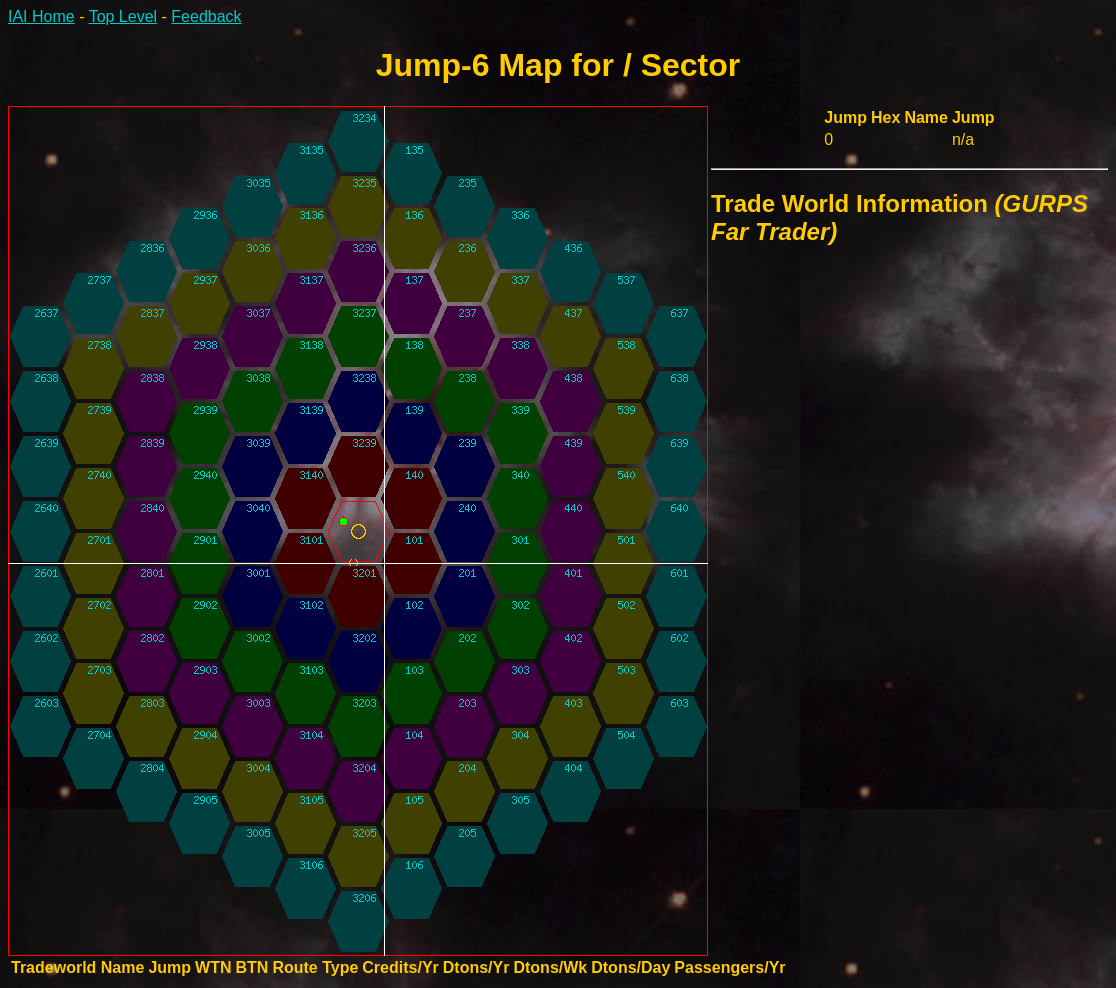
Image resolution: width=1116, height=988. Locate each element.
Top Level (123, 16)
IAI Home (41, 16)
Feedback (206, 16)
